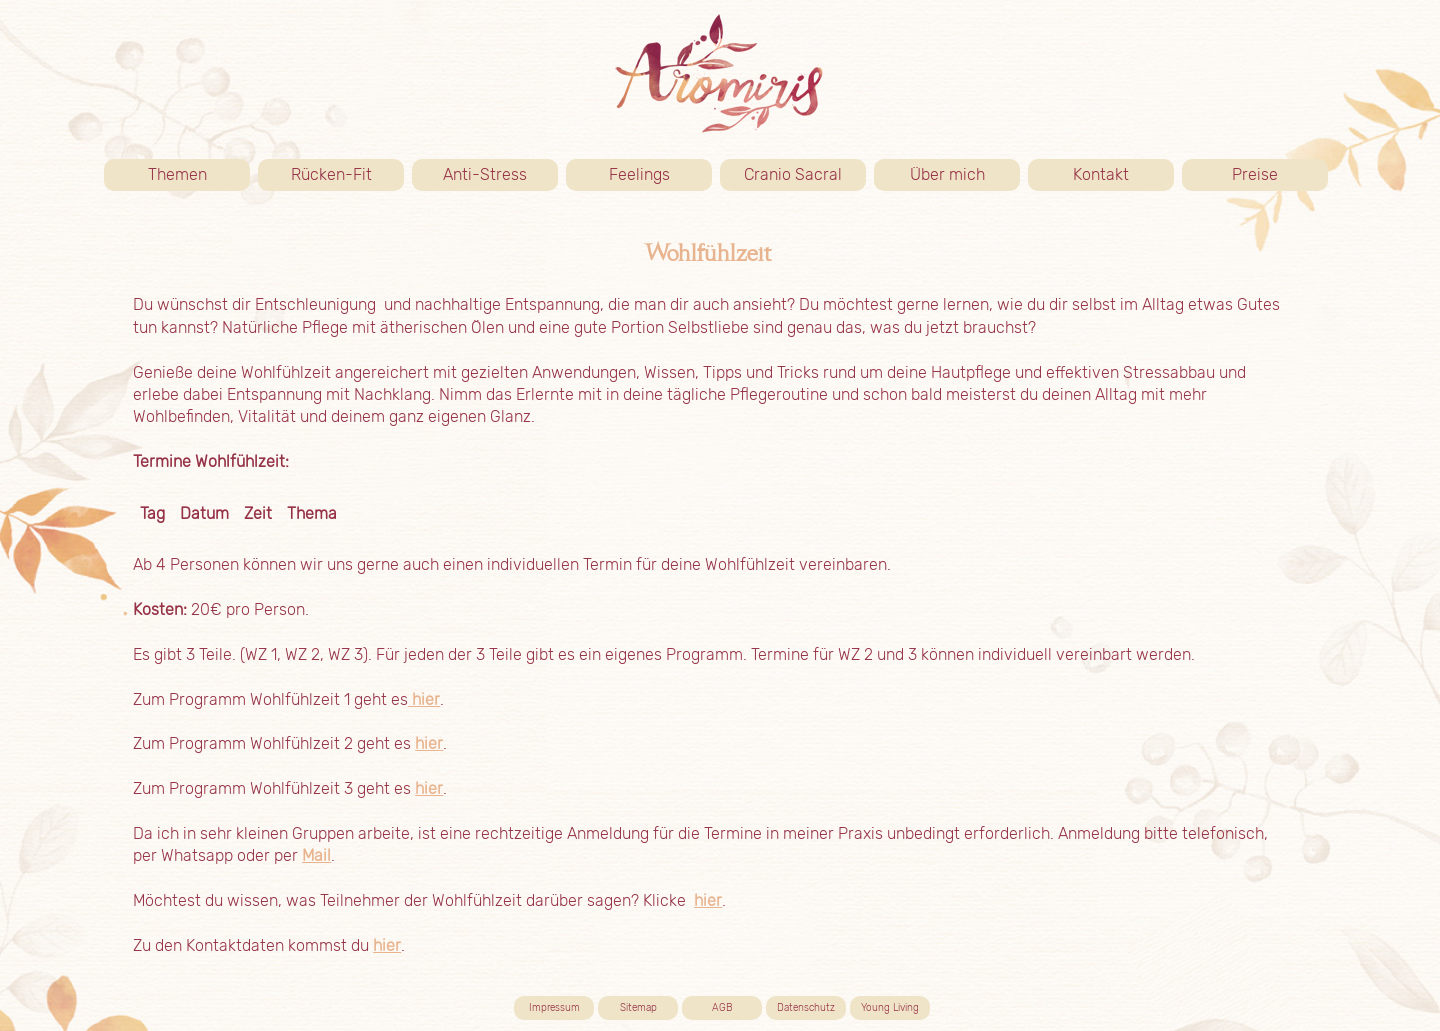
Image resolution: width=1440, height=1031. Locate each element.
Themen (199, 175)
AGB (722, 1008)
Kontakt (1123, 175)
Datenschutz (806, 1008)
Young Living (890, 1008)
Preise (1280, 175)
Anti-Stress (485, 174)
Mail (316, 855)
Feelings (639, 174)
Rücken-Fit (348, 175)
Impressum (554, 1008)
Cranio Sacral (793, 174)
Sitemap (638, 1008)
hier (424, 699)
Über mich (965, 175)
